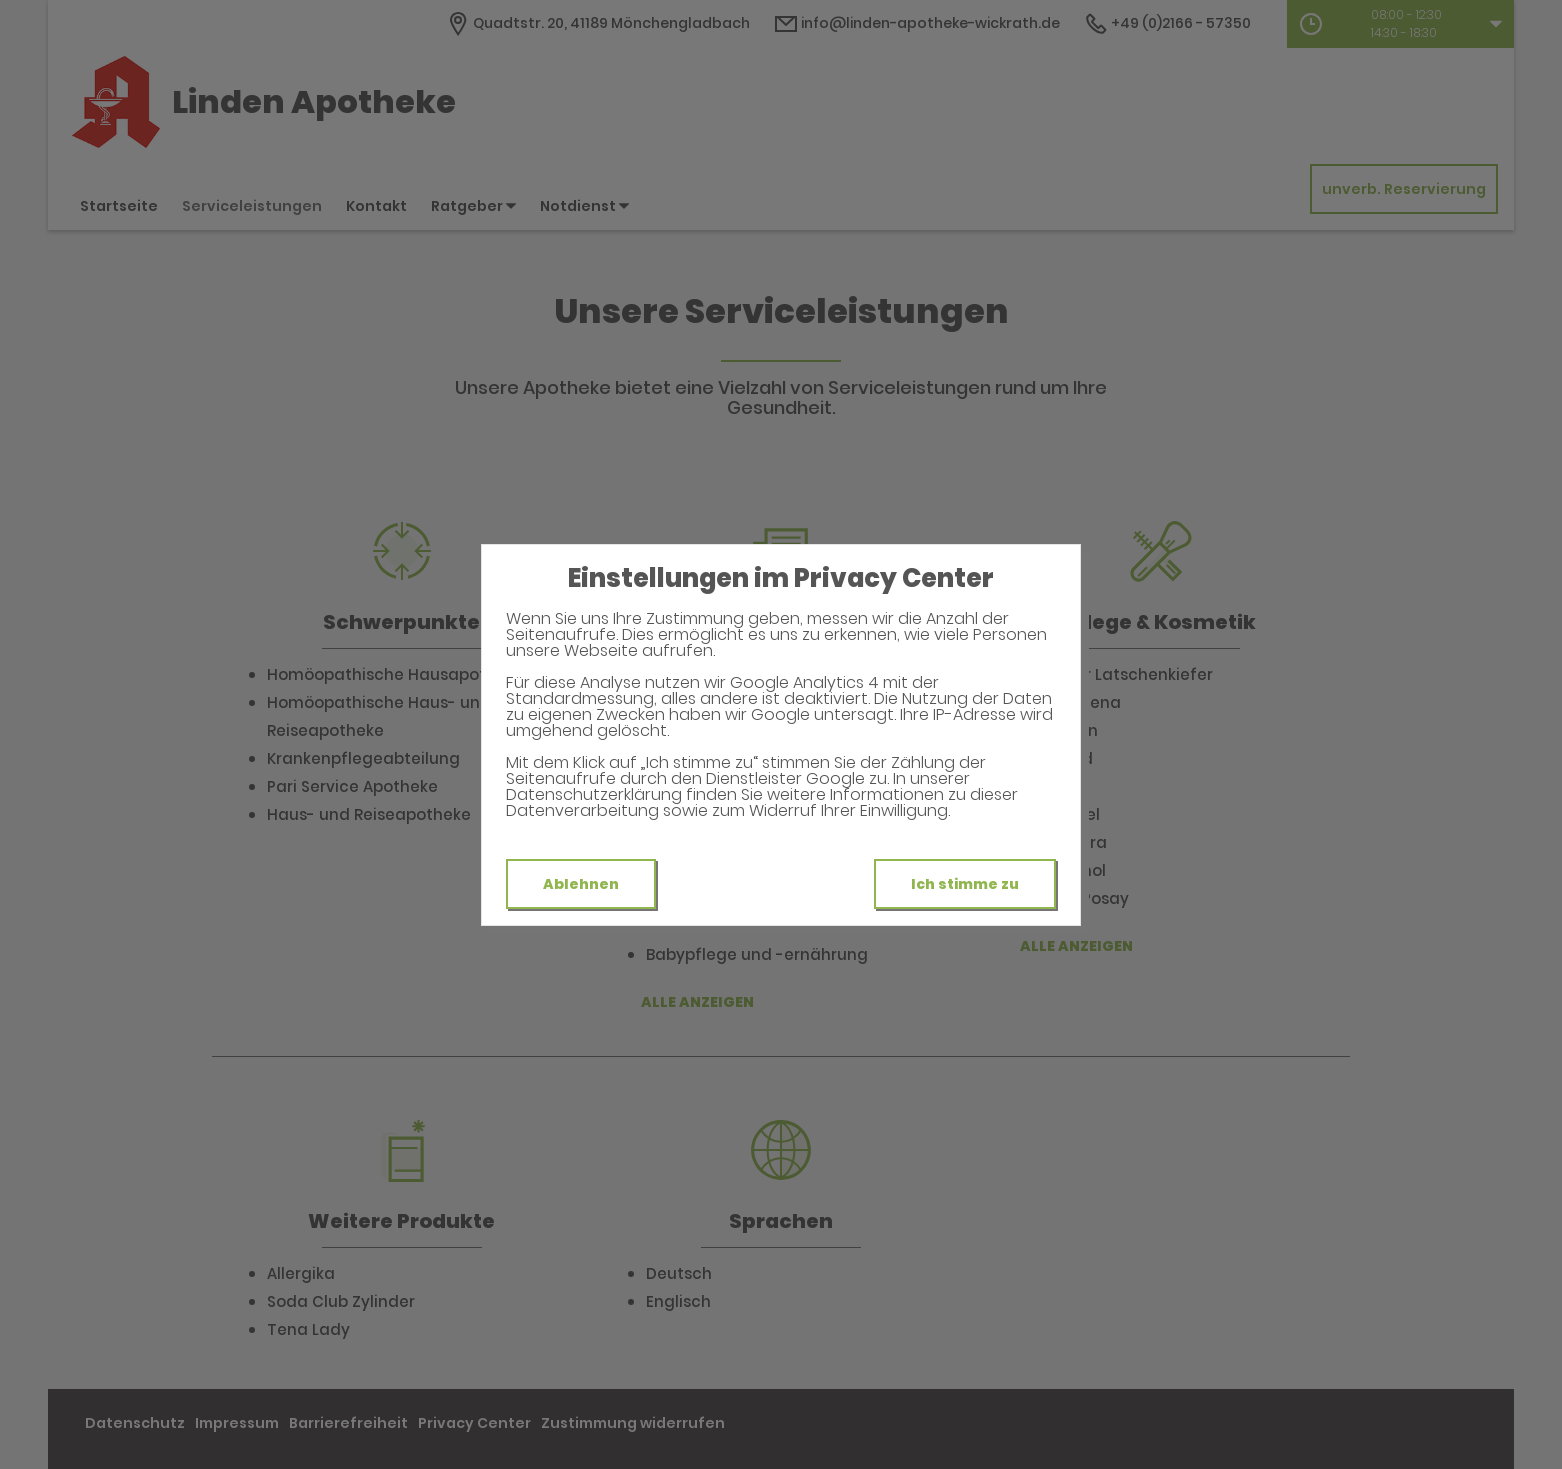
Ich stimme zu (965, 884)
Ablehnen (581, 884)
